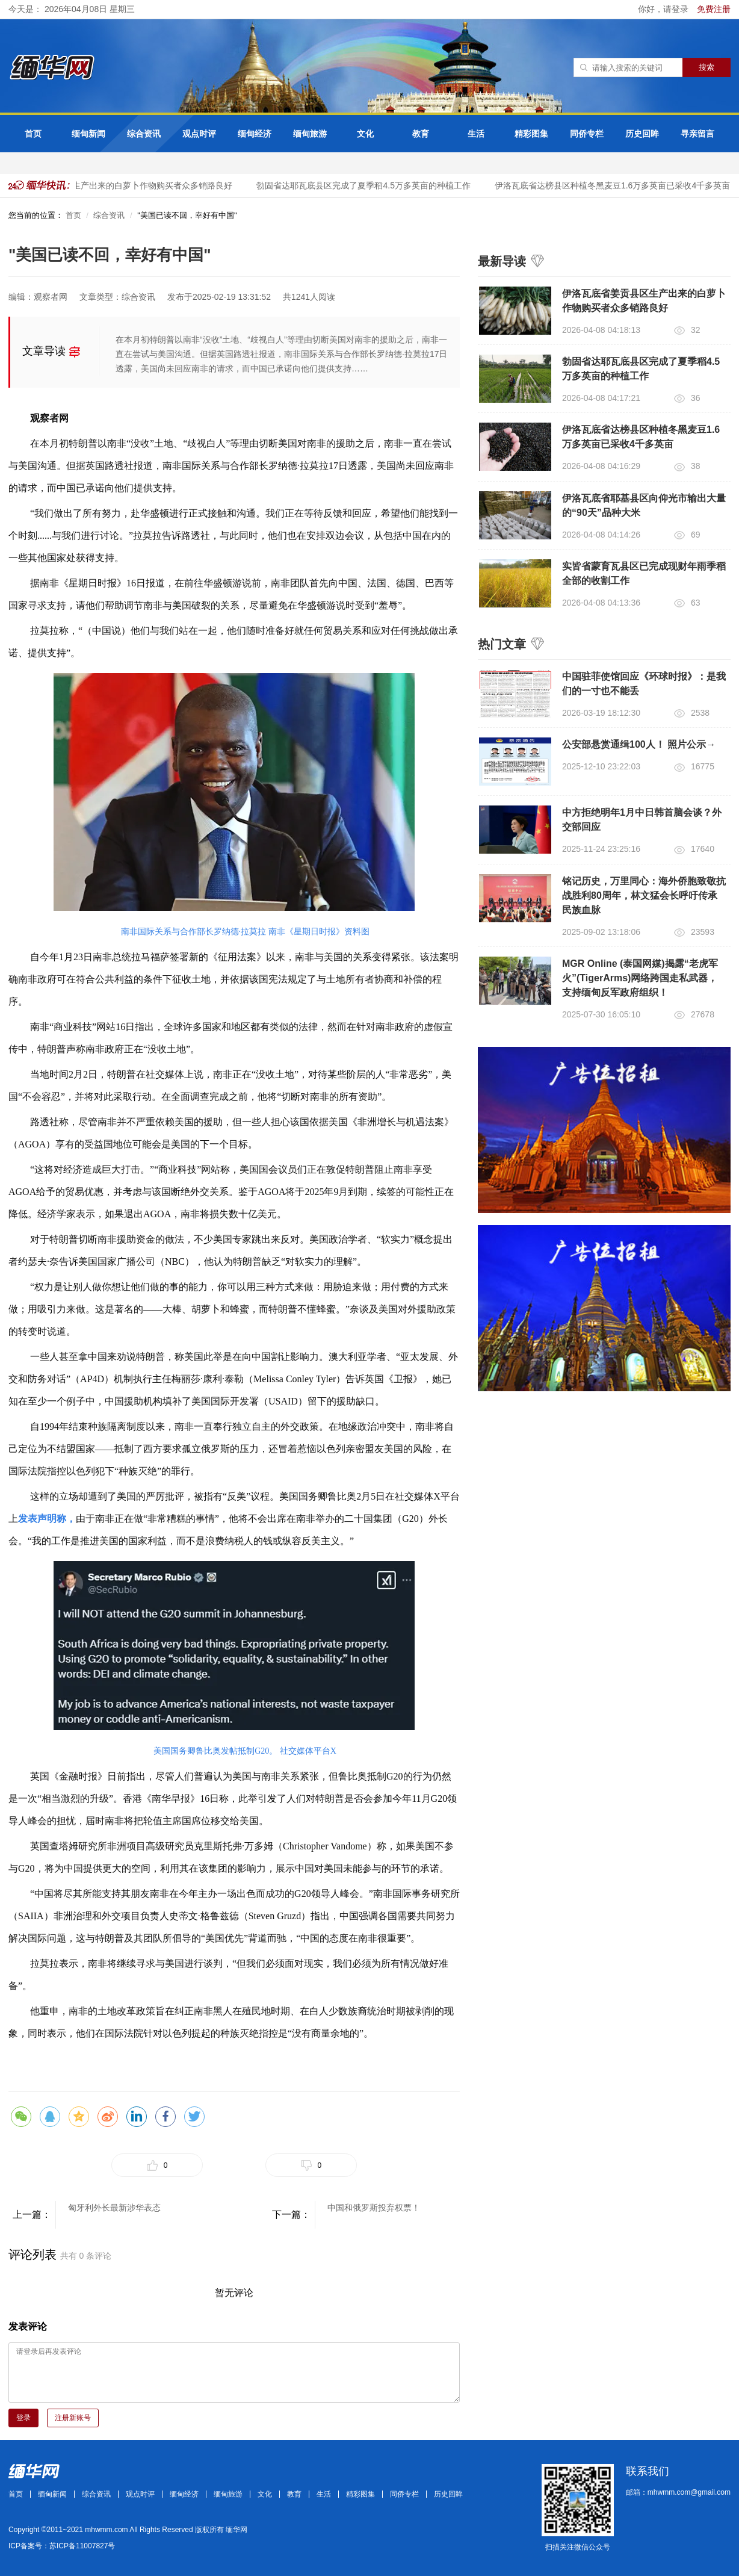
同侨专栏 (587, 133)
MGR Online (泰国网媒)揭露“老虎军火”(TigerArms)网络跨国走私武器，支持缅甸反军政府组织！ (640, 978)
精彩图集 (531, 133)
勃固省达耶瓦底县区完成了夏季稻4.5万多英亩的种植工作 (369, 185)
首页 (33, 133)
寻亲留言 (697, 133)
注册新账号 (73, 2417)
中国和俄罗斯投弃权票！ (373, 2207)
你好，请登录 (664, 9)
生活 (476, 133)
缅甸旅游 (310, 133)
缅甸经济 (254, 133)
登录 (23, 2417)
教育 (420, 133)
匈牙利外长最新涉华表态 (114, 2207)
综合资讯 (144, 133)
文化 (365, 133)
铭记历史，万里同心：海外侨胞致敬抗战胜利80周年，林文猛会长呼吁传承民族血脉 (644, 895)
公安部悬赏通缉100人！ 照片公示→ (639, 744)
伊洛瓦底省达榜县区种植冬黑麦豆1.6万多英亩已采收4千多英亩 (618, 185)
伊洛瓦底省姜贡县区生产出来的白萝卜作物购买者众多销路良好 (120, 185)
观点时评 (199, 133)
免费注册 (714, 9)
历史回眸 (642, 133)
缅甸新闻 (88, 133)
